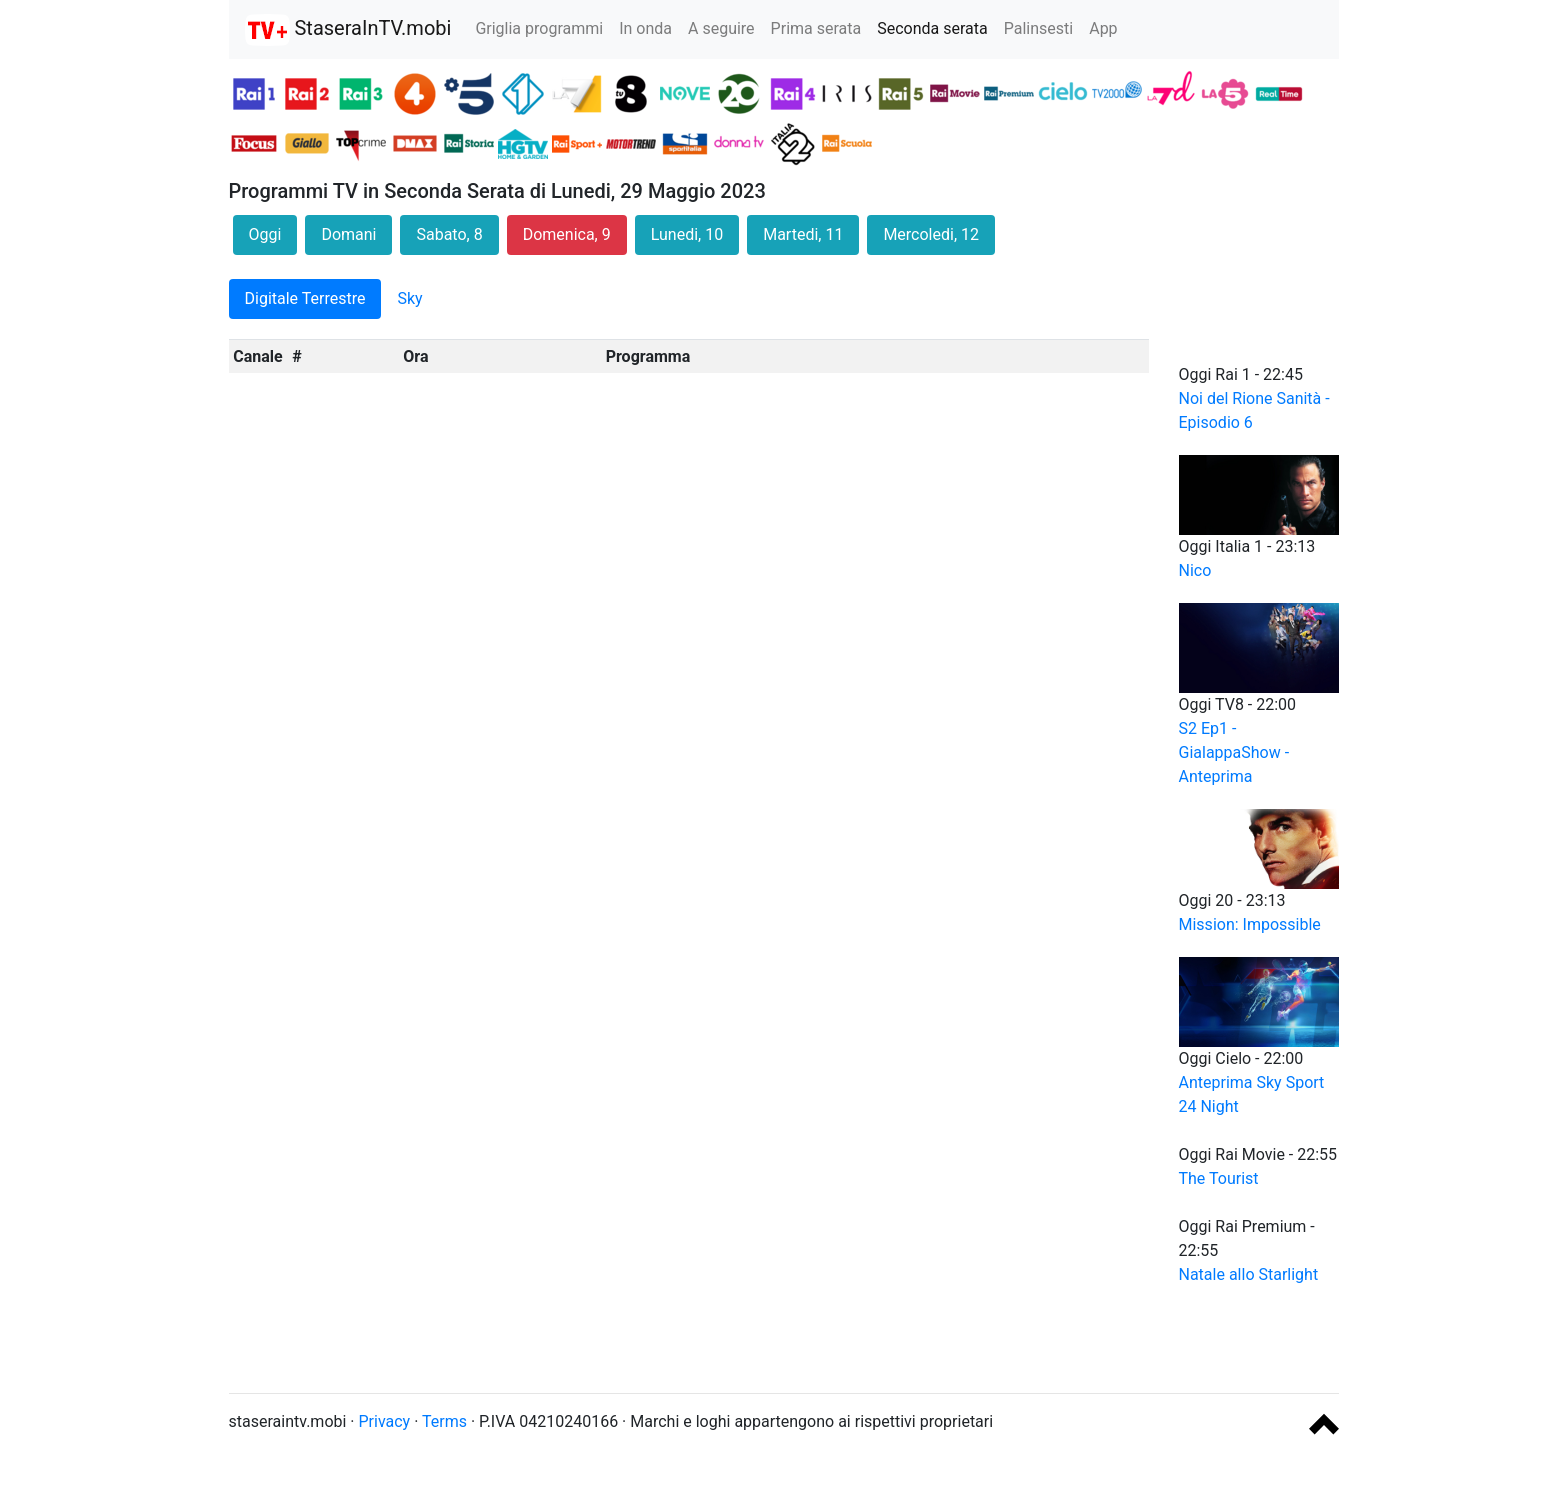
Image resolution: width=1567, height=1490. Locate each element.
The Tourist (1219, 1178)
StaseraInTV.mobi (348, 30)
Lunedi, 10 (687, 234)
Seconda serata (932, 28)
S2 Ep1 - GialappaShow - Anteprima (1234, 752)
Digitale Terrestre (305, 298)
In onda (645, 28)
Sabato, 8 (449, 234)
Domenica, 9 (567, 234)
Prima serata (816, 28)
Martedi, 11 (803, 234)
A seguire (721, 28)
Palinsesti (1038, 28)
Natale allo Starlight (1249, 1274)
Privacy (385, 1421)
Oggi (265, 234)
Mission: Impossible (1250, 924)
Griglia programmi (539, 28)
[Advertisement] (784, 1332)
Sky (409, 298)
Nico (1195, 570)
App (1103, 28)
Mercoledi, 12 (931, 234)
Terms (444, 1421)
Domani (348, 234)
